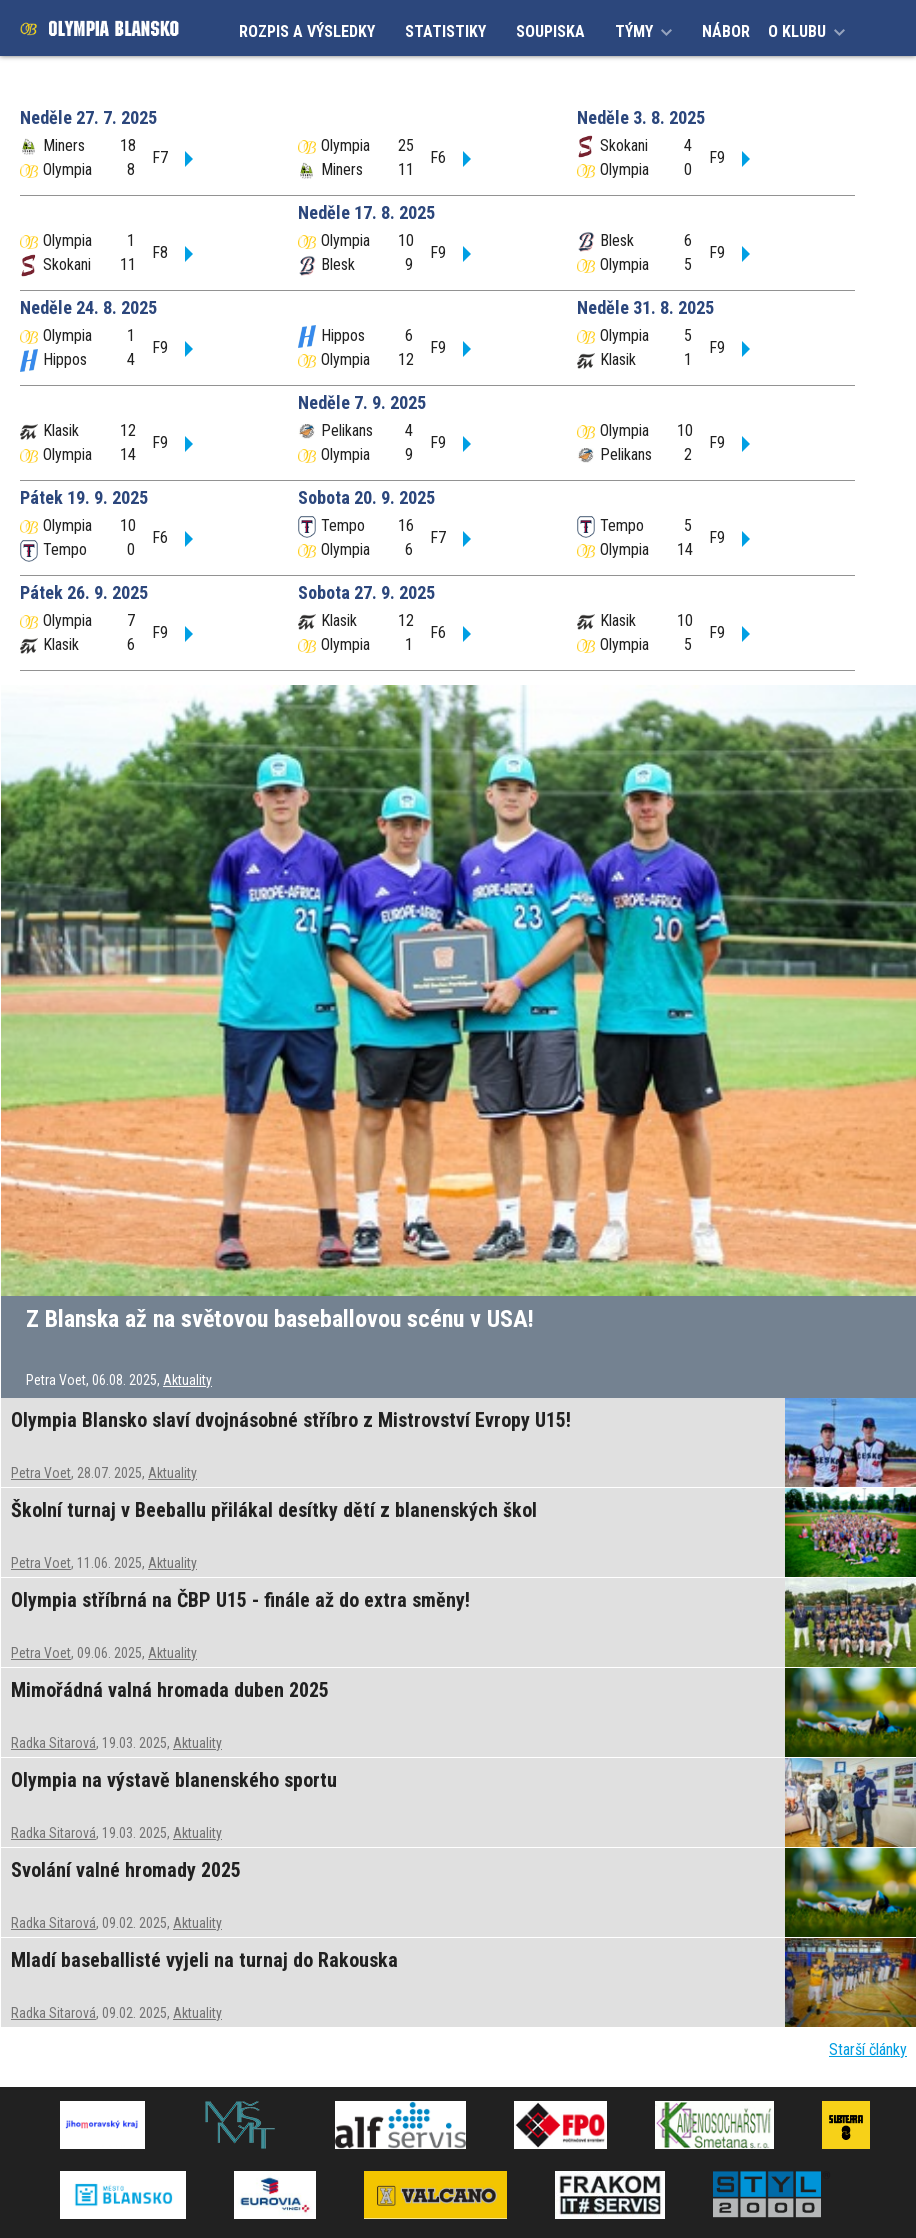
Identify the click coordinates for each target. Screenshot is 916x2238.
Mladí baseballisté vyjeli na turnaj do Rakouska (204, 1960)
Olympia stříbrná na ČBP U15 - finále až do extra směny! (240, 1600)
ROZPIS (307, 31)
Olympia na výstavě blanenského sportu (174, 1780)
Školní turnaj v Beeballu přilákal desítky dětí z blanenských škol (274, 1510)
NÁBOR (726, 31)
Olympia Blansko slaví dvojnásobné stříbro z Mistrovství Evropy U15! (291, 1420)
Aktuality (187, 1380)
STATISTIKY (445, 31)
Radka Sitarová (53, 1743)
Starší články (868, 2049)
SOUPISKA (550, 31)
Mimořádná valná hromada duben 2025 (170, 1690)
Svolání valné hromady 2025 (126, 1870)
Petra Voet (41, 1473)
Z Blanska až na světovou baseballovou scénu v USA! (280, 1319)
